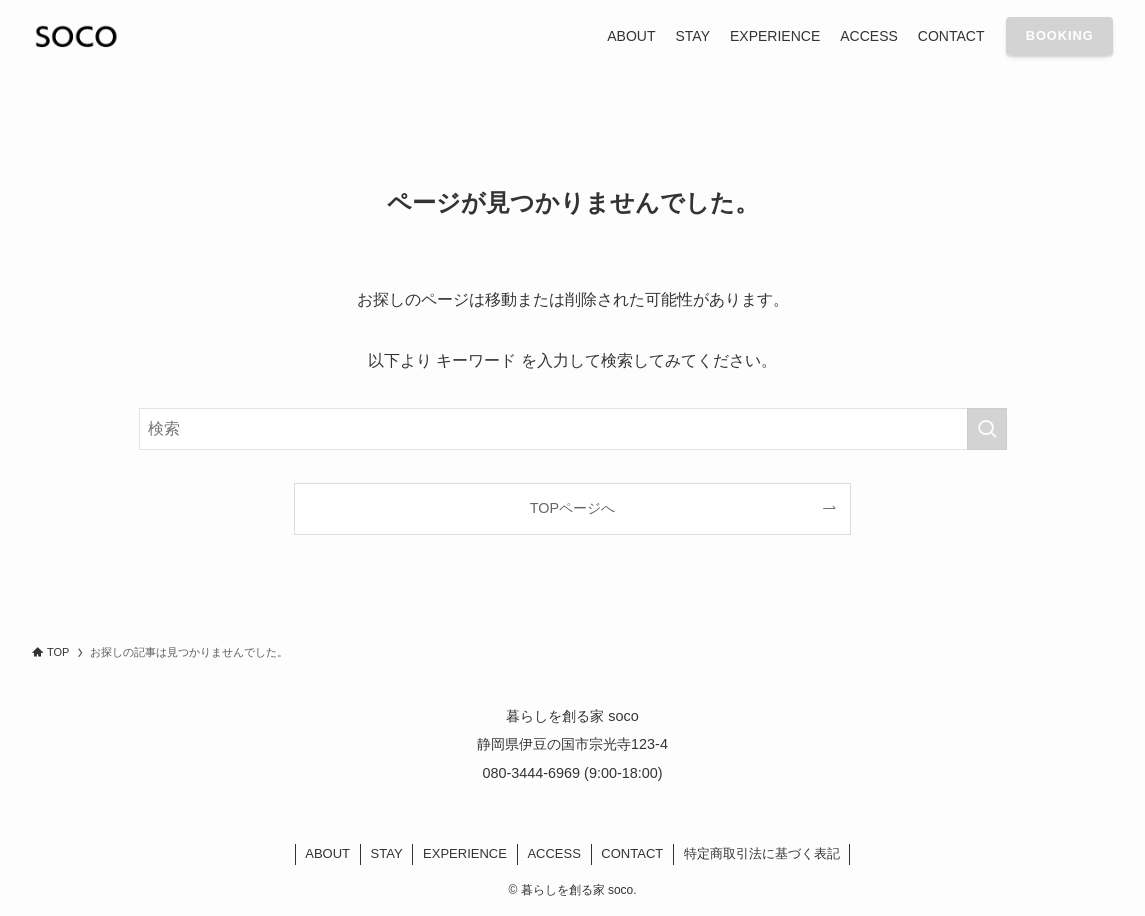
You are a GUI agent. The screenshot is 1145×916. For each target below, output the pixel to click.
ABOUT (327, 853)
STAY (387, 853)
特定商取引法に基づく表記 (762, 853)
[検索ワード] (573, 429)
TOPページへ (572, 508)
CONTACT (632, 853)
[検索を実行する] (987, 429)
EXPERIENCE (465, 853)
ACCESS (553, 853)
